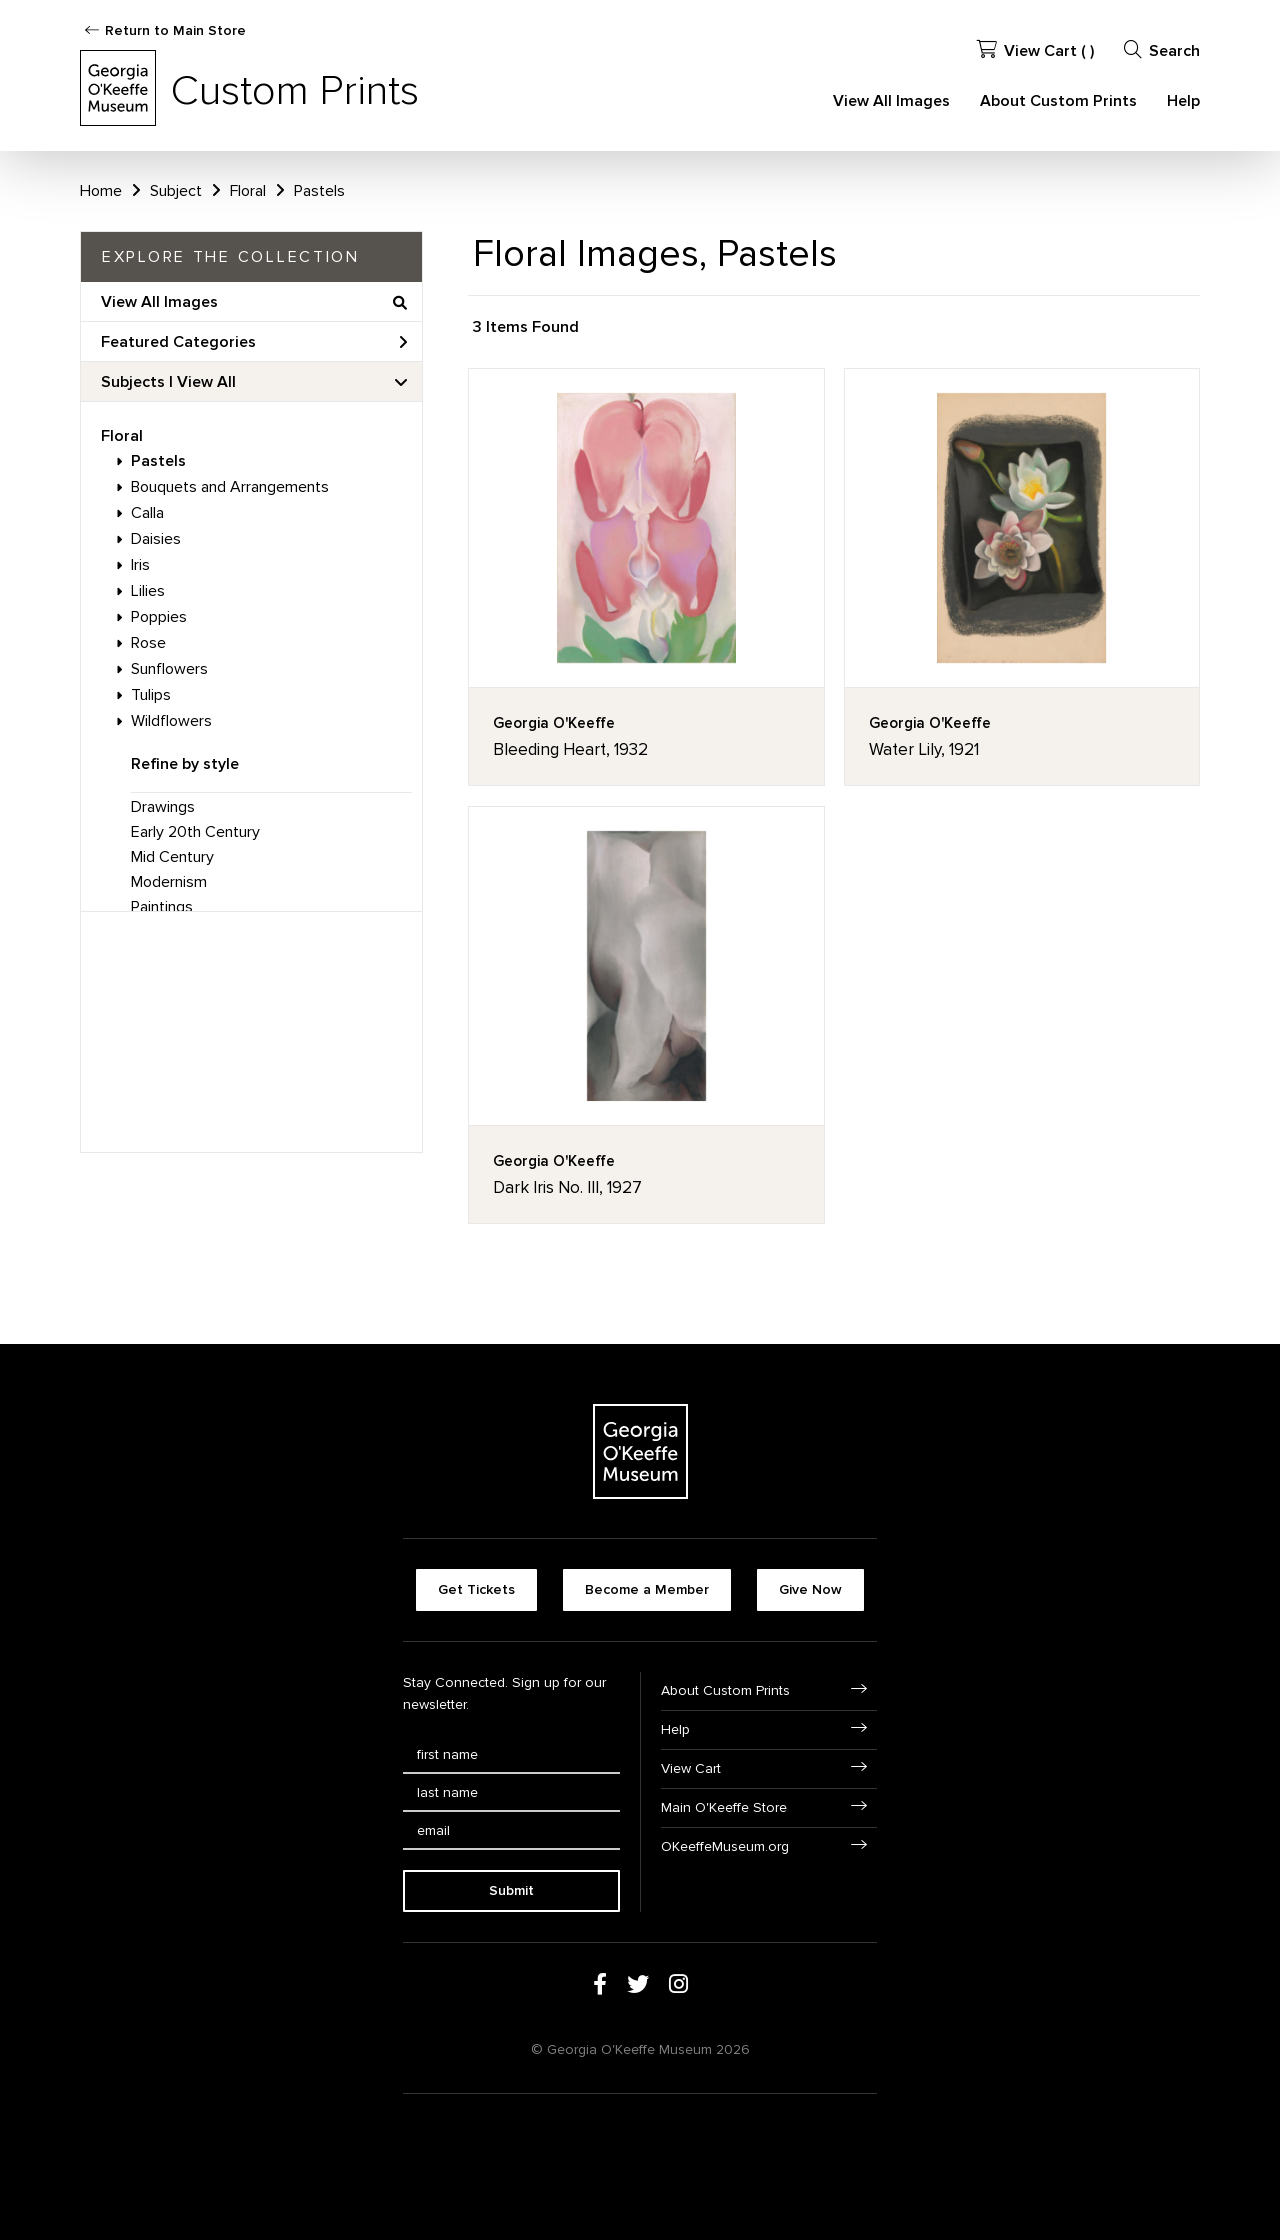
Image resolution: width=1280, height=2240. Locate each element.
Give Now (810, 1589)
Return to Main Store (175, 30)
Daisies (156, 539)
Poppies (159, 617)
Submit (511, 1890)
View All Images (891, 101)
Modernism (169, 882)
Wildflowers (171, 721)
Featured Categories (254, 342)
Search (1162, 50)
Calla (147, 513)
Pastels (158, 461)
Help (1183, 101)
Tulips (151, 695)
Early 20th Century (195, 832)
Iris (140, 565)
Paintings (162, 907)
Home (101, 191)
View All (206, 382)
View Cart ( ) (1035, 50)
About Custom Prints (1058, 101)
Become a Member (647, 1589)
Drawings (163, 807)
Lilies (148, 591)
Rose (148, 643)
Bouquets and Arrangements (230, 487)
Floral (122, 436)
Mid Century (172, 857)
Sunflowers (169, 669)
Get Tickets (476, 1589)
